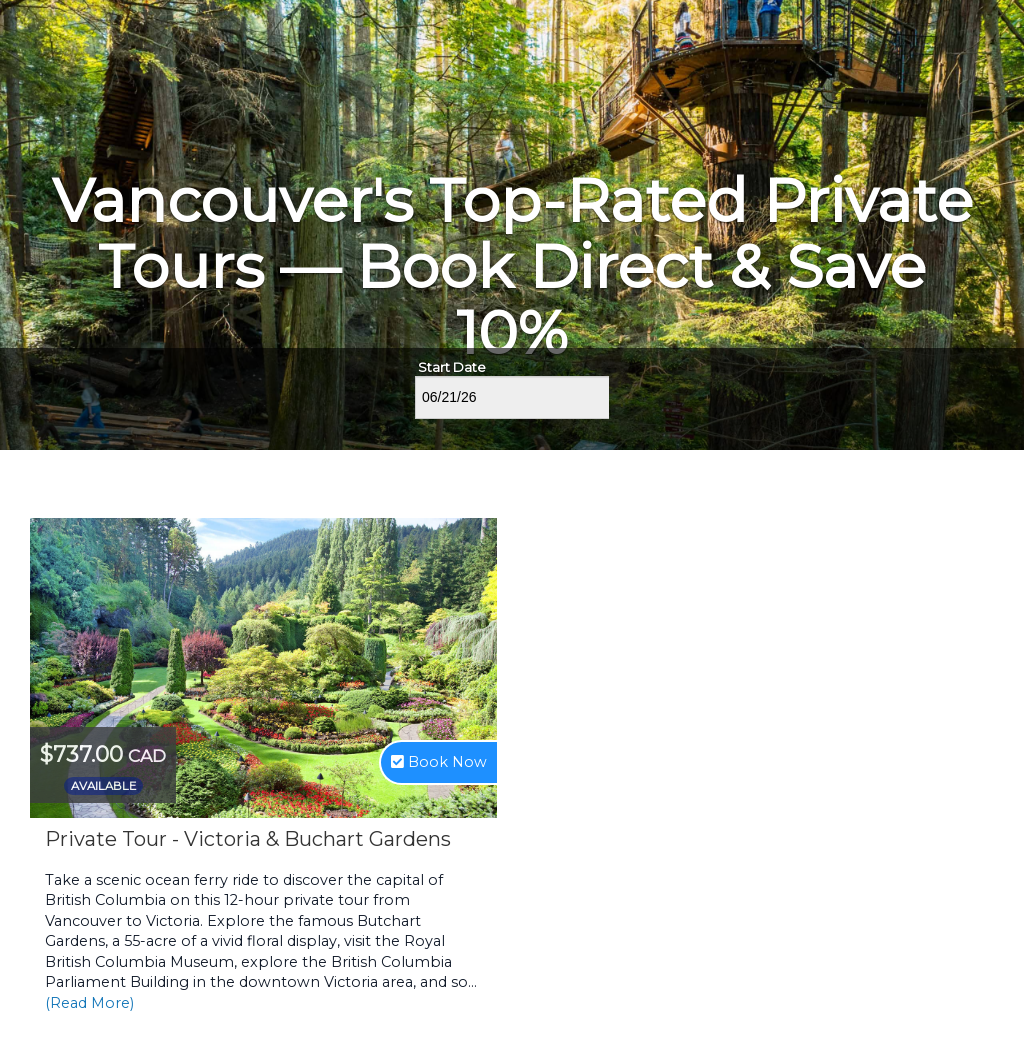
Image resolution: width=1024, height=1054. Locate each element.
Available (103, 786)
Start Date (452, 367)
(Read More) (89, 1003)
